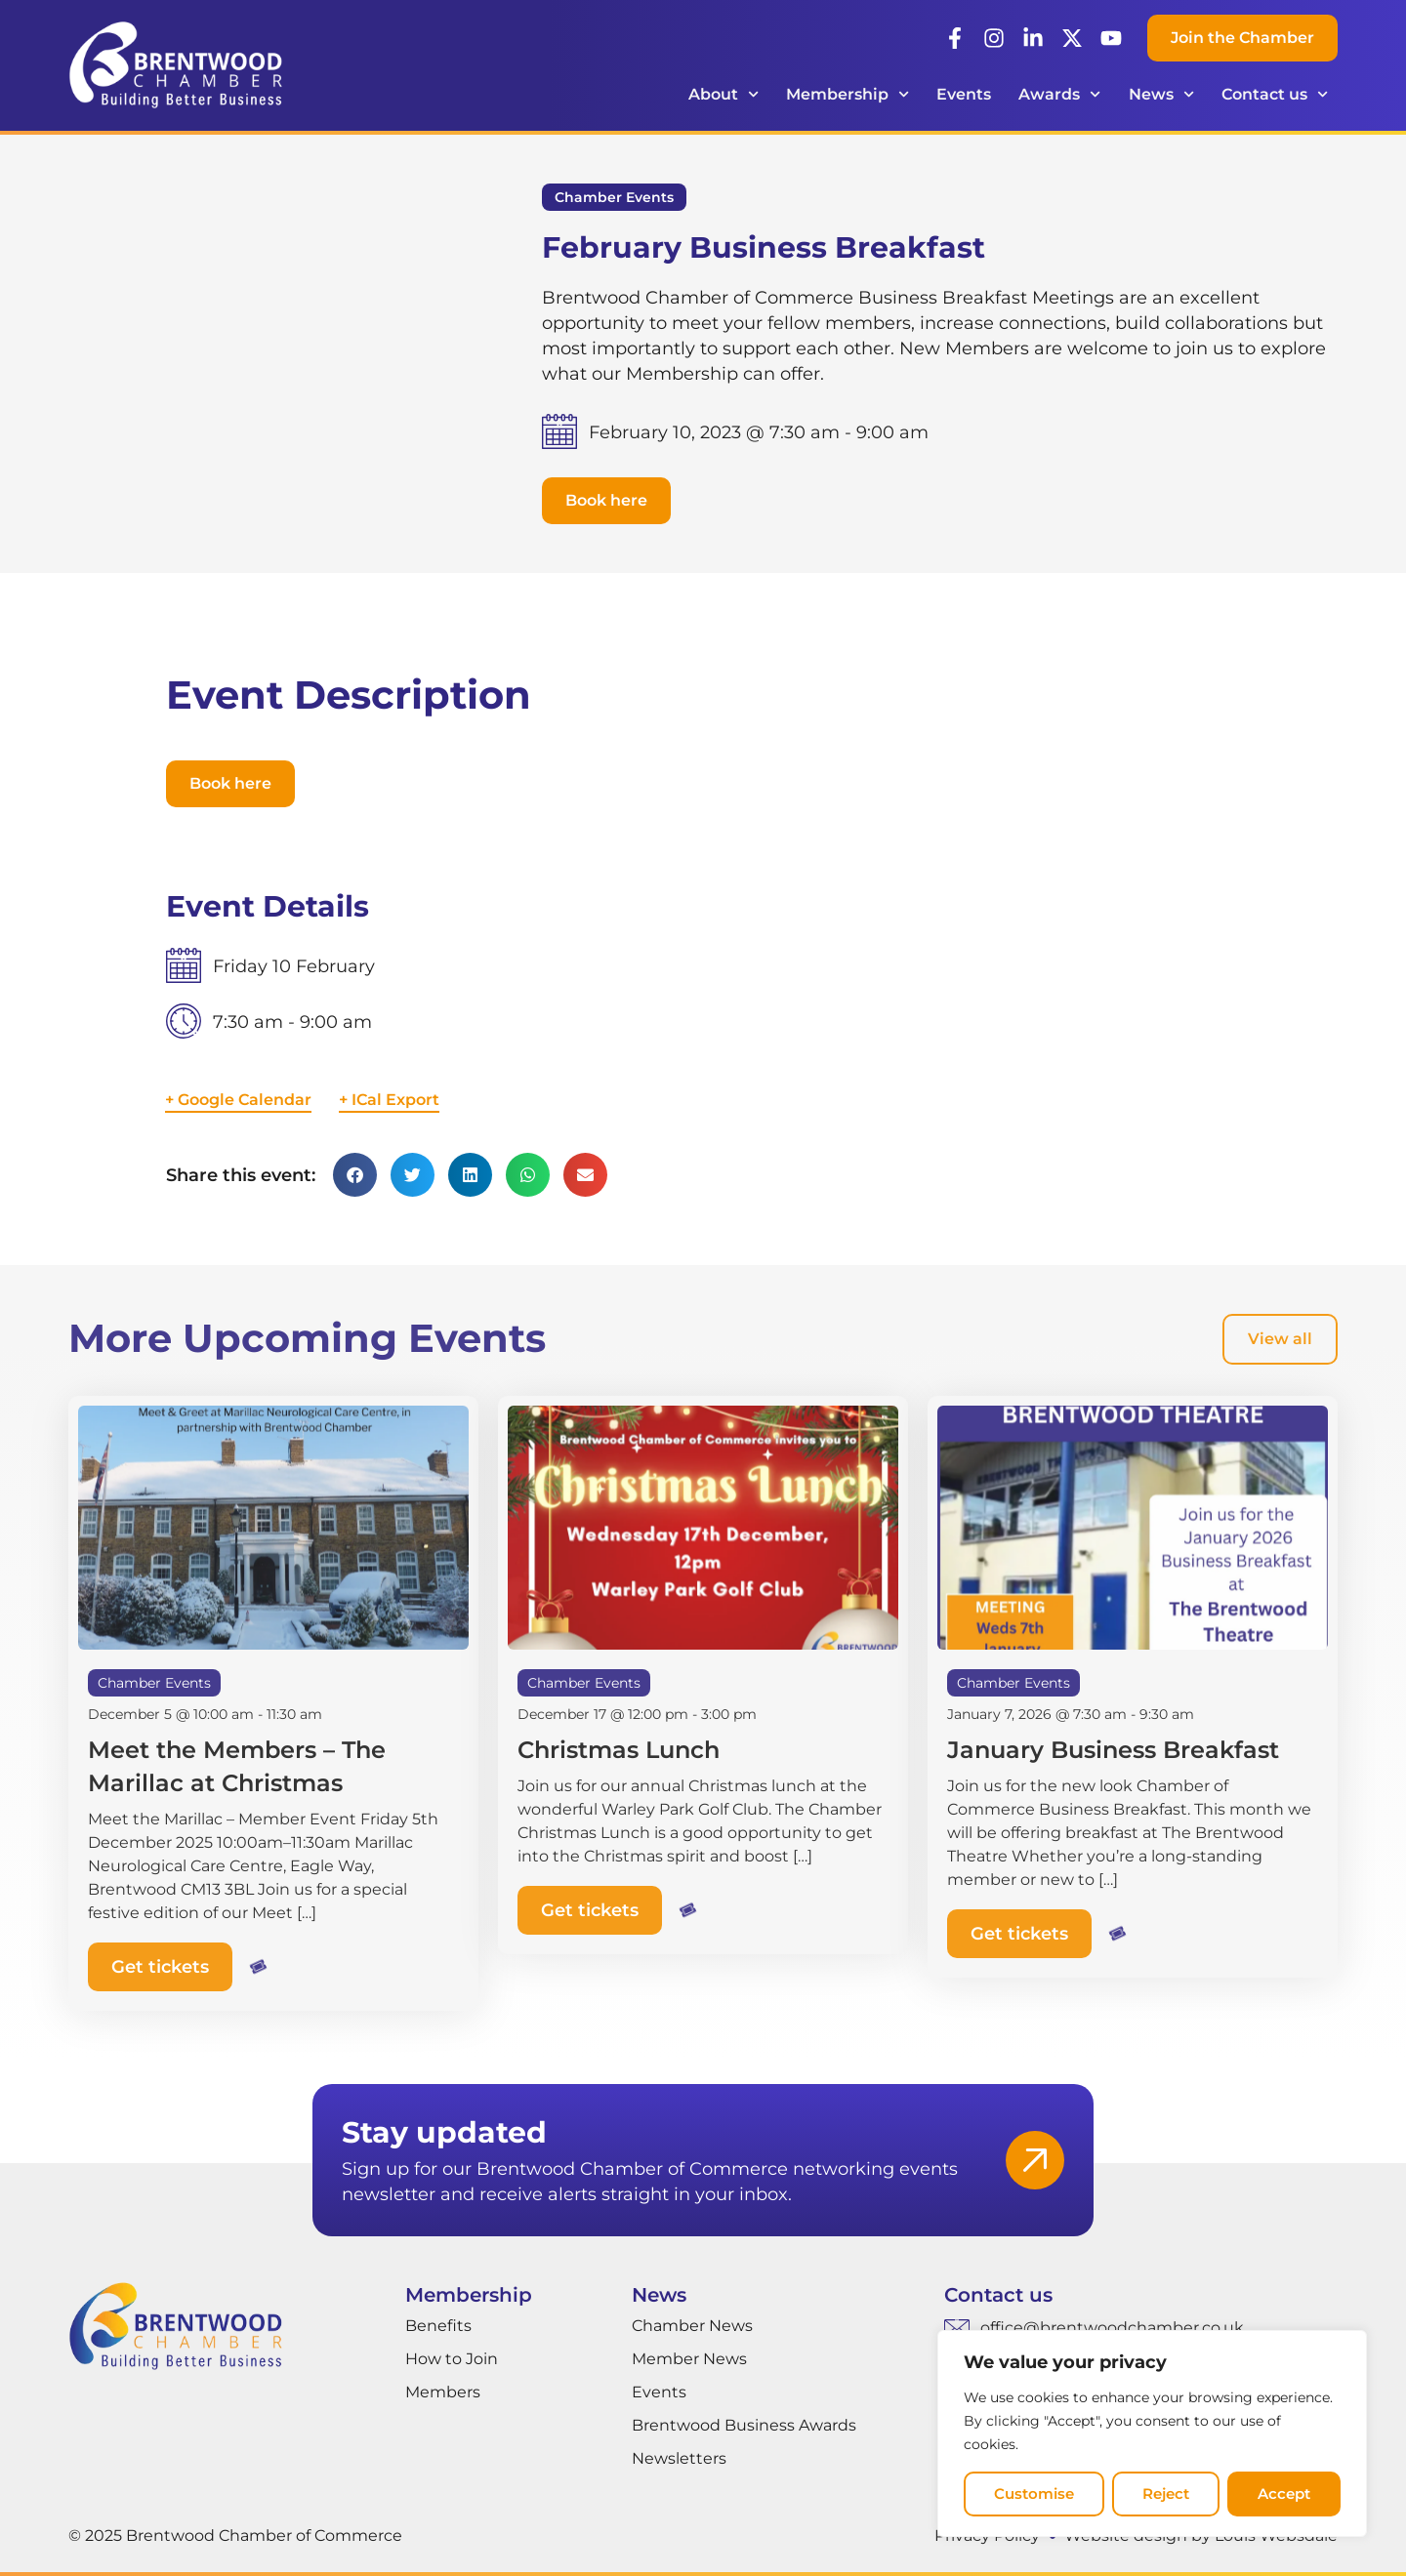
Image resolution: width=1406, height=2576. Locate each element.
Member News (689, 2359)
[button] (606, 500)
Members (442, 2392)
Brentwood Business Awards (744, 2425)
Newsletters (679, 2458)
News (1161, 94)
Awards (1059, 94)
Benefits (438, 2325)
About (723, 94)
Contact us (1274, 94)
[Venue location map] (981, 1038)
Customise (1034, 2493)
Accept (1284, 2493)
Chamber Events (614, 197)
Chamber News (692, 2325)
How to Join (451, 2359)
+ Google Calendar (238, 1099)
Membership (847, 94)
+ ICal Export (389, 1099)
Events (963, 94)
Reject (1165, 2493)
